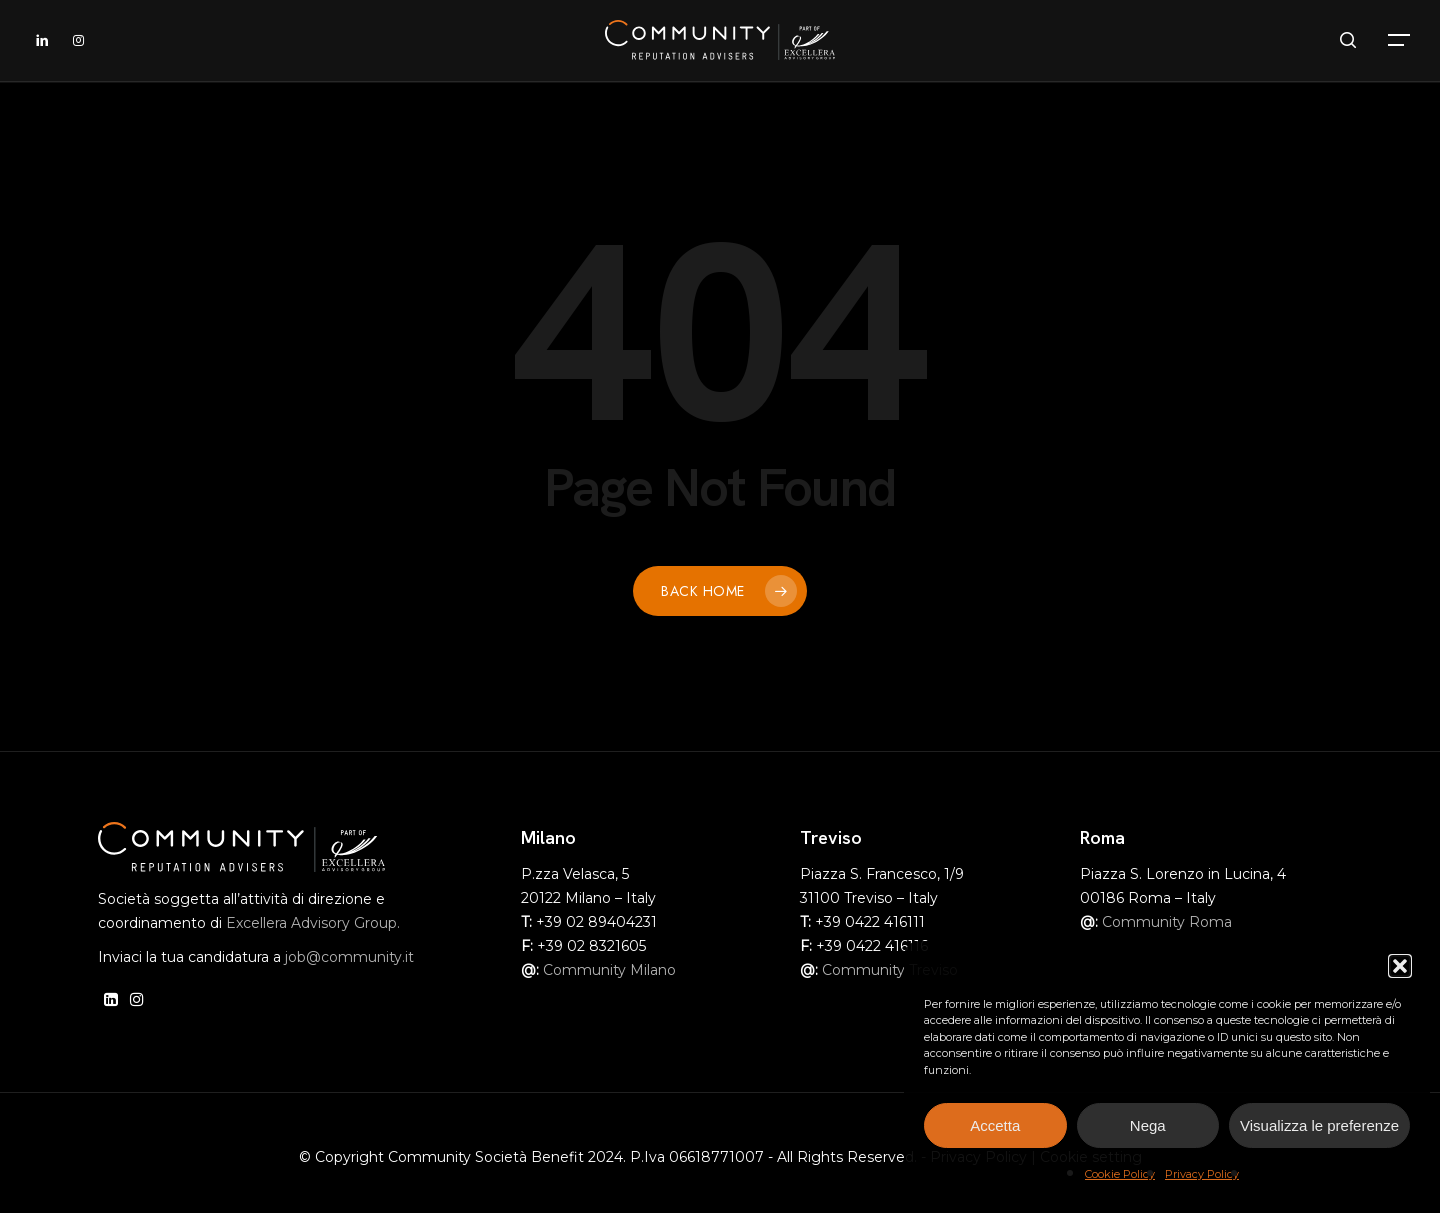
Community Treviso (890, 970)
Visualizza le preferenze (1319, 1125)
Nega (1148, 1125)
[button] (1400, 966)
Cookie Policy (1120, 1174)
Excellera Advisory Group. (313, 923)
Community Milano (609, 970)
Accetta (995, 1125)
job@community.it (349, 957)
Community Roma (1167, 922)
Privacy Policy (1202, 1174)
